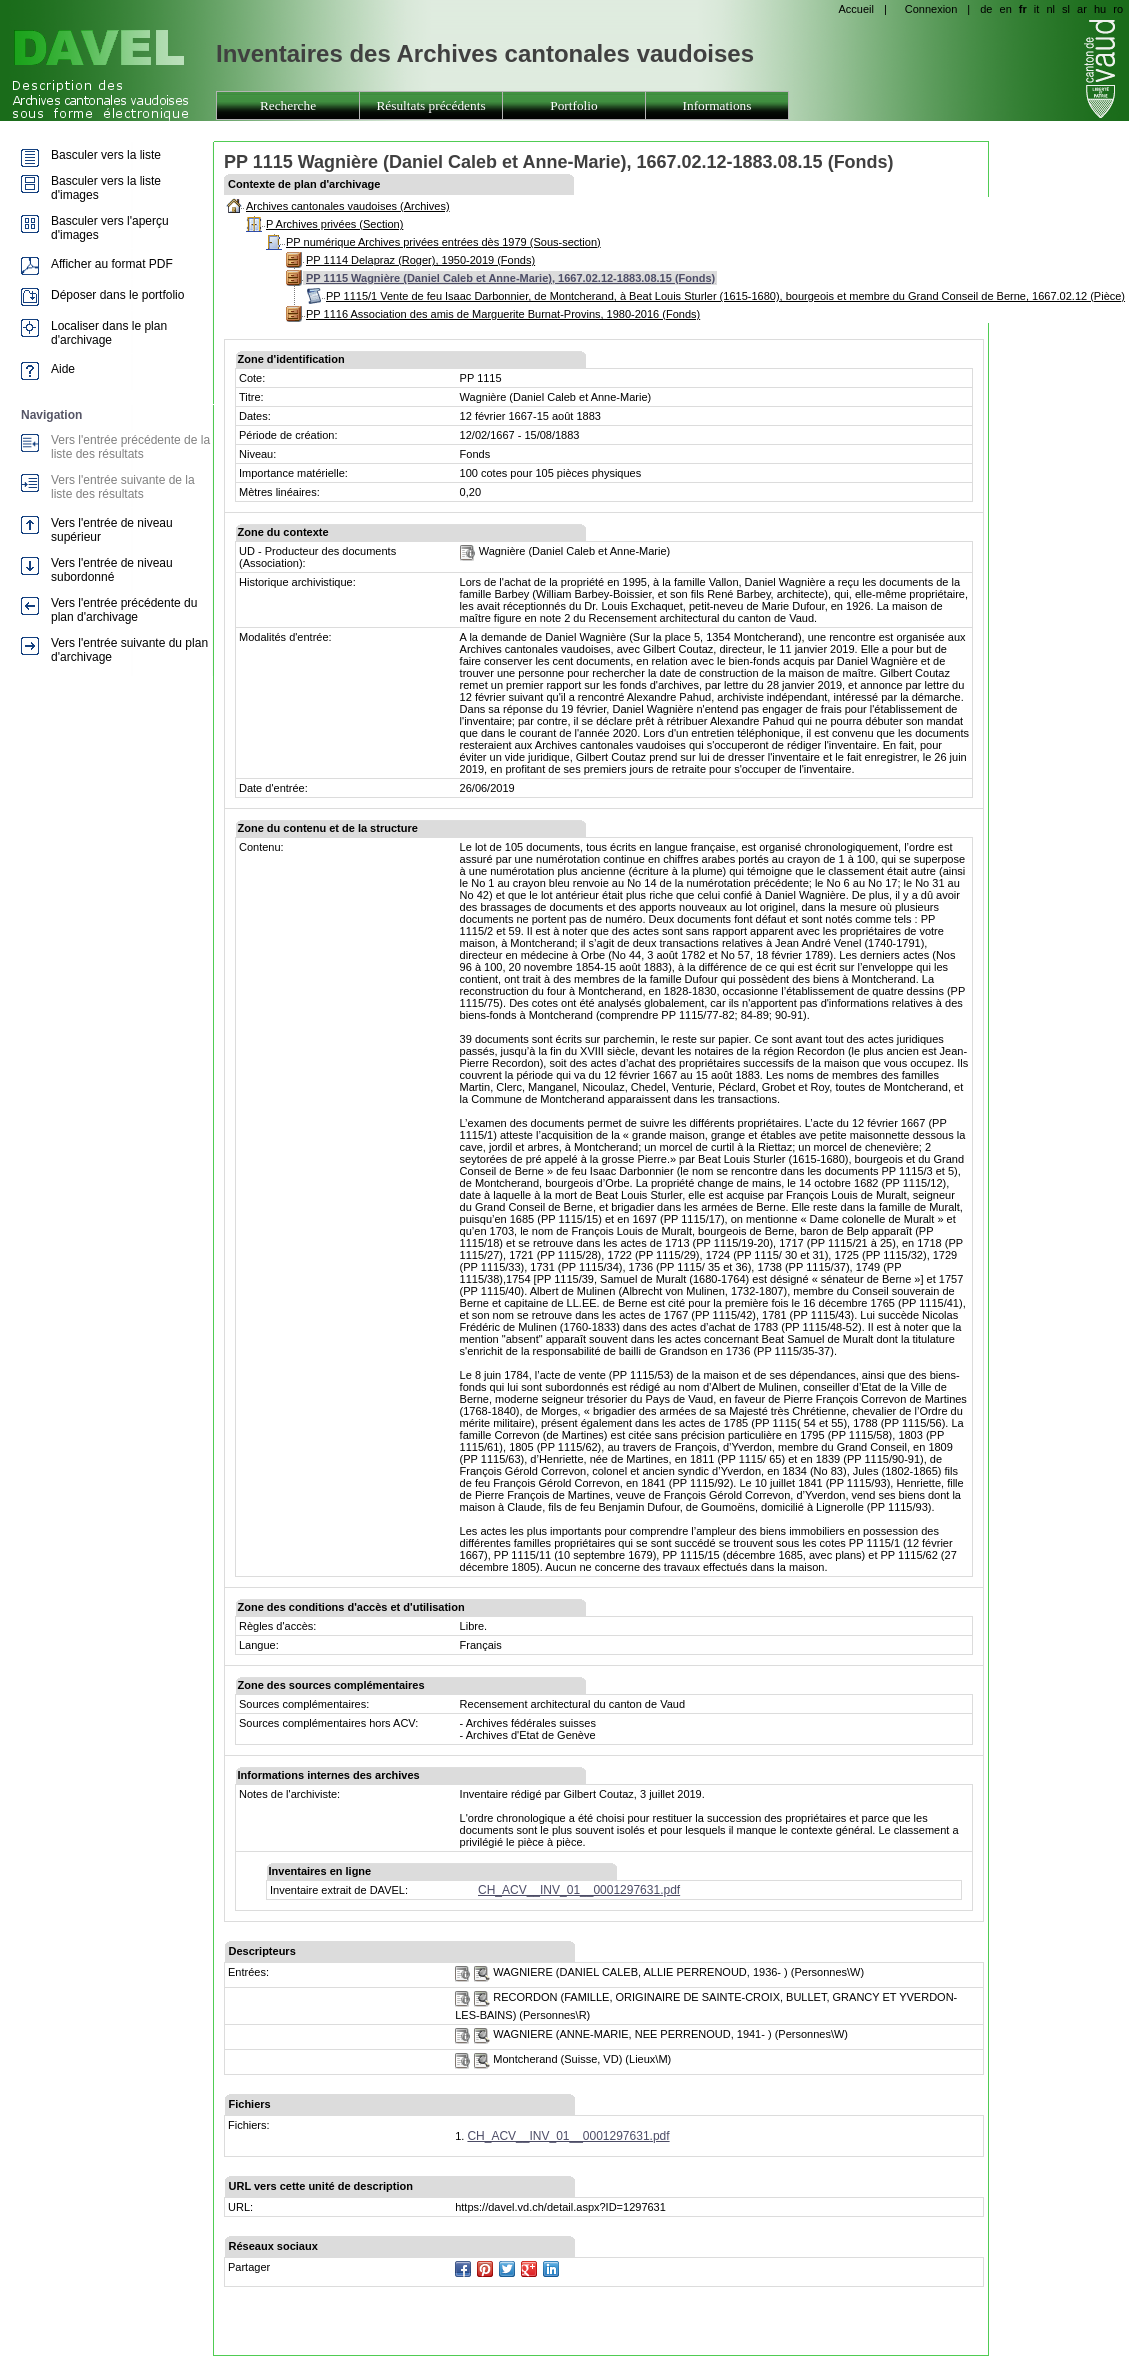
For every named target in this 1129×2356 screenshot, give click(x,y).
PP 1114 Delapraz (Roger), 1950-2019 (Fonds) (420, 260)
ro (1118, 9)
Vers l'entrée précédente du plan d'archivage (124, 610)
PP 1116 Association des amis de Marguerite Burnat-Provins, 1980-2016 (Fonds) (503, 314)
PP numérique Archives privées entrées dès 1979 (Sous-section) (443, 242)
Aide (63, 369)
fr (1023, 9)
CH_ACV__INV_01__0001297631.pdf (579, 1890)
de (986, 9)
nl (1050, 9)
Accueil (855, 9)
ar (1082, 9)
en (1006, 9)
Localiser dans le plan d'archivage (109, 333)
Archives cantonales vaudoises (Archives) (348, 206)
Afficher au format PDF (112, 264)
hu (1100, 9)
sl (1066, 9)
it (1037, 9)
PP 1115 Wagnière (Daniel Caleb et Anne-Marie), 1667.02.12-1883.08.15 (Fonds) (510, 278)
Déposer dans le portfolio (117, 295)
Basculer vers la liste (106, 155)
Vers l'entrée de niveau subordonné (112, 570)
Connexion (931, 9)
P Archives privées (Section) (334, 224)
